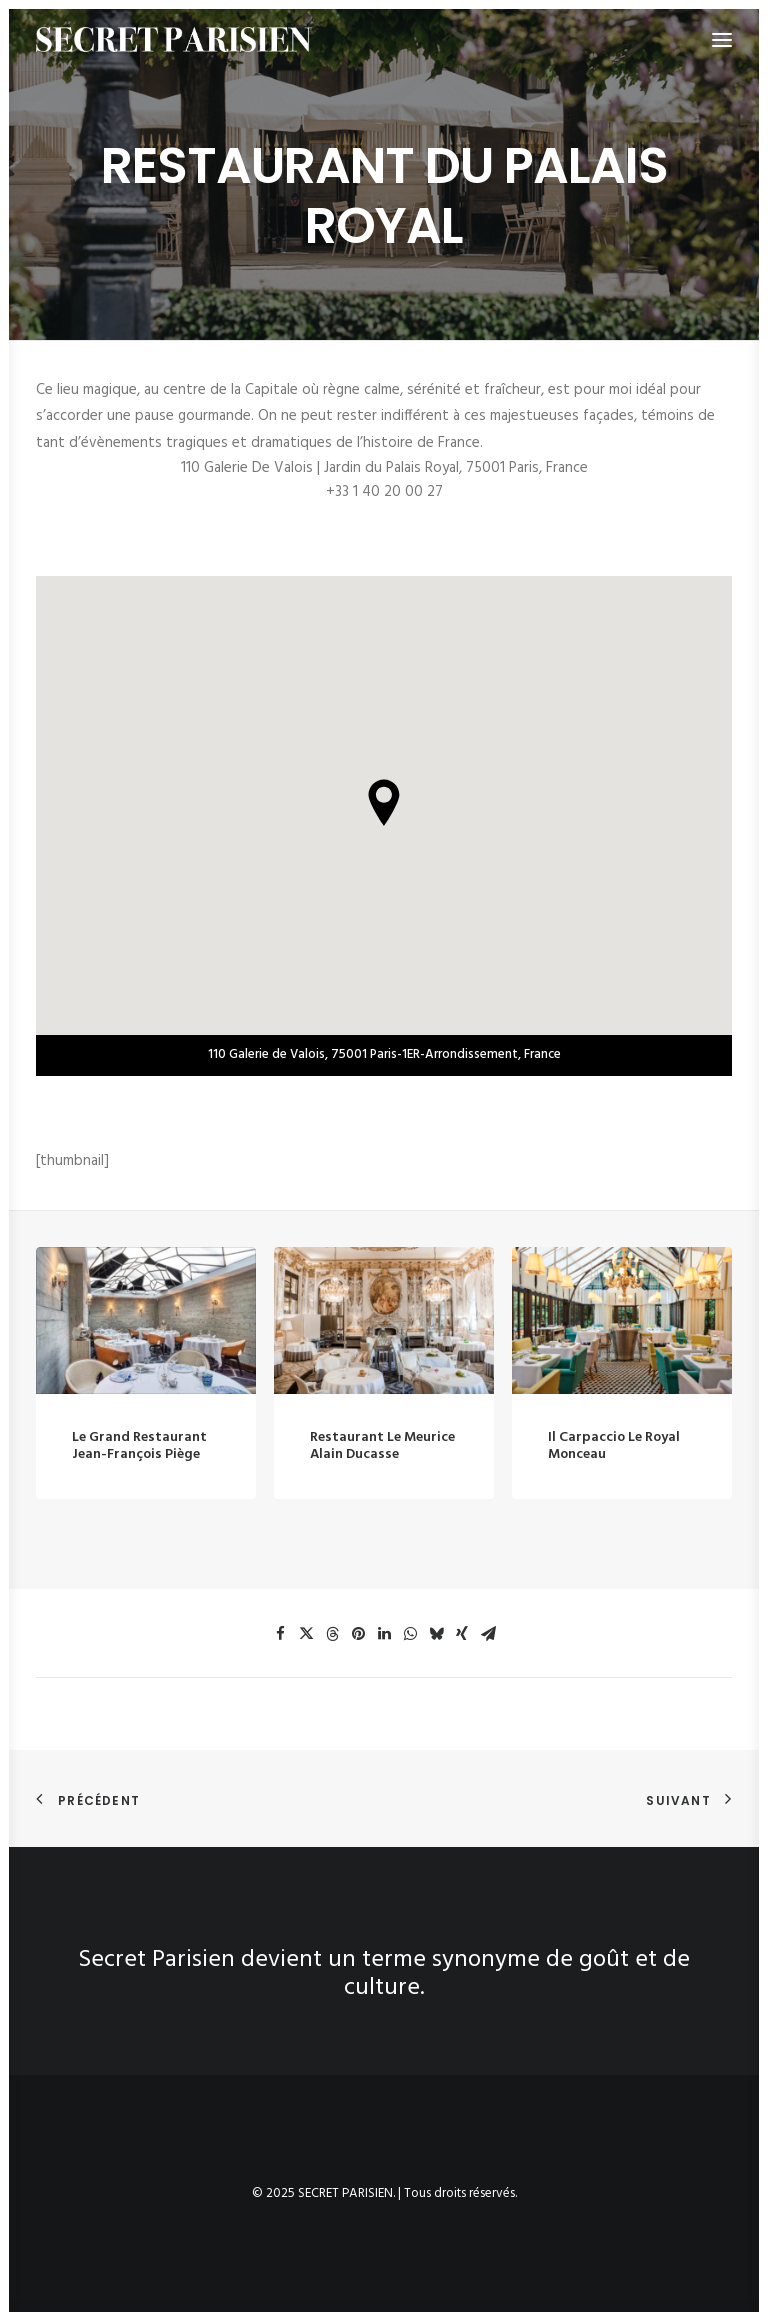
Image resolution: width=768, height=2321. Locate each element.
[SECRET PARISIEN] (174, 39)
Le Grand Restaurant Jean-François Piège (139, 1472)
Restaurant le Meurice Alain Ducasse (382, 1505)
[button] (146, 1346)
